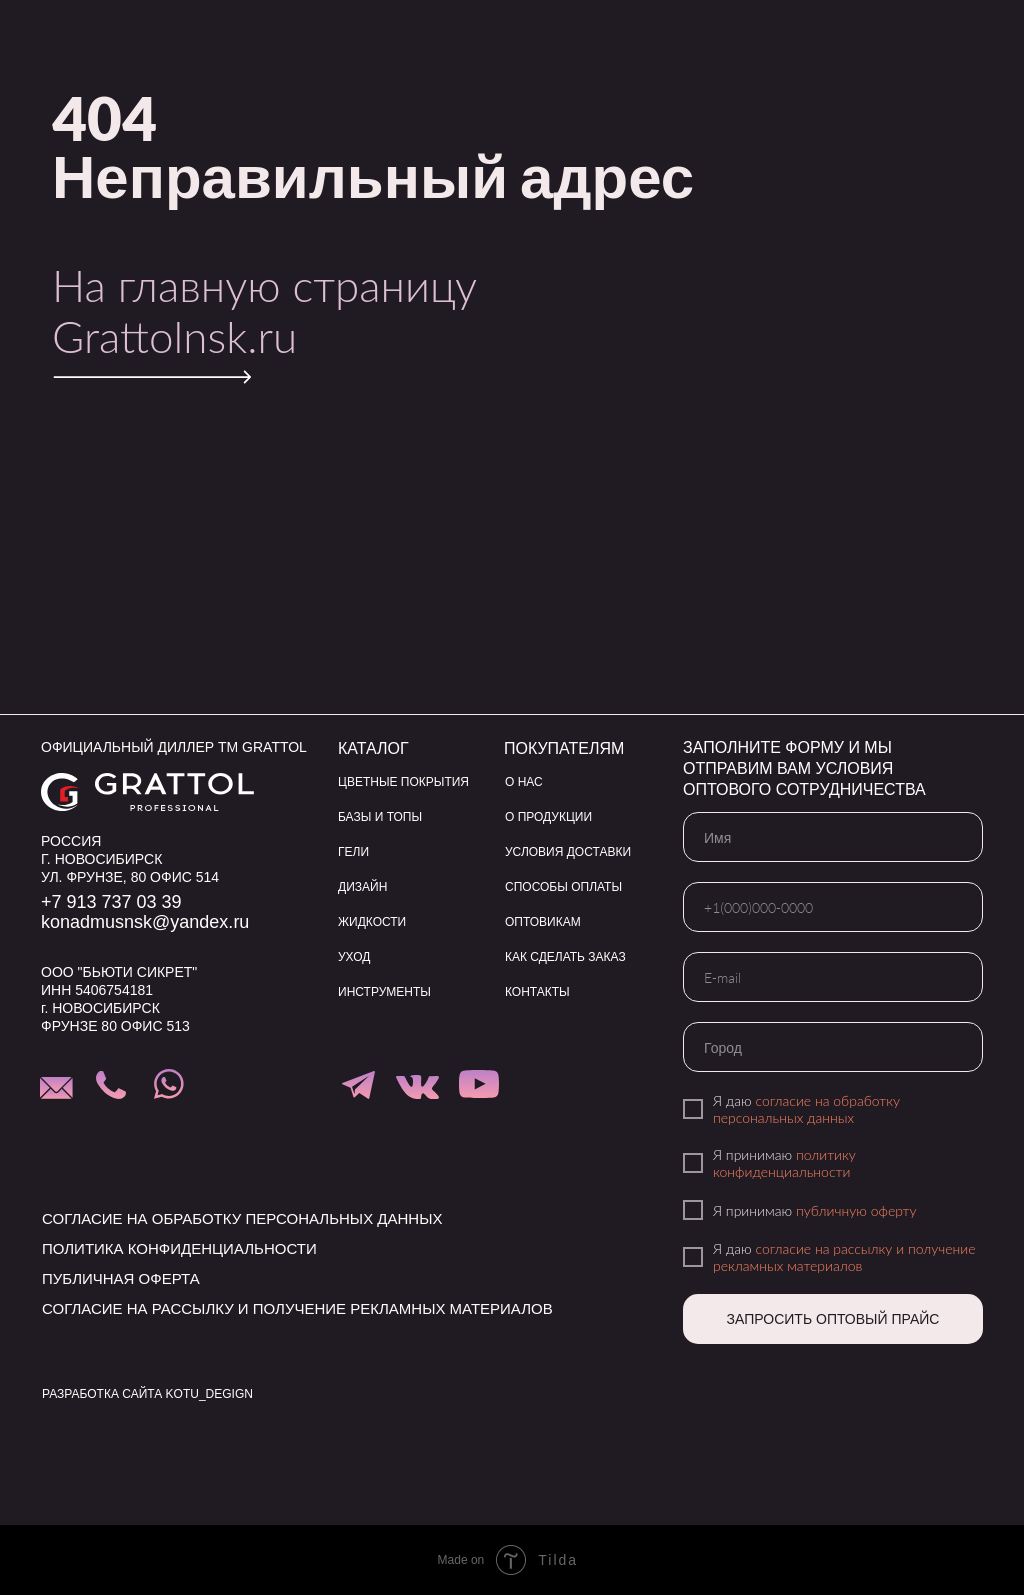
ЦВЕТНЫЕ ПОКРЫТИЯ (403, 782)
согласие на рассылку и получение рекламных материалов (844, 1257)
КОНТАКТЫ (537, 992)
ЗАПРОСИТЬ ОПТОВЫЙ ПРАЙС (833, 1319)
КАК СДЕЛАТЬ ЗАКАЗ (565, 957)
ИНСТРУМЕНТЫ (384, 992)
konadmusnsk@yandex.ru (145, 922)
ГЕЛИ (353, 852)
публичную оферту (856, 1210)
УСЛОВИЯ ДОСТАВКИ (568, 852)
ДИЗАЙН (362, 887)
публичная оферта (121, 1278)
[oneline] (833, 1047)
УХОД (354, 957)
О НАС (524, 782)
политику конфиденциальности (784, 1163)
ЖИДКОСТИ (372, 922)
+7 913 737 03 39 (111, 902)
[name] (833, 837)
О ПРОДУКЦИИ (548, 817)
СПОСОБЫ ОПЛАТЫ (563, 887)
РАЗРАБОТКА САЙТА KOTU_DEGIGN (147, 1394)
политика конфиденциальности (179, 1248)
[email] (833, 977)
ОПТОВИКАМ (543, 922)
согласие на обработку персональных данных (806, 1109)
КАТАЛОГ (373, 748)
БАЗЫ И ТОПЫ (380, 817)
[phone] (833, 907)
